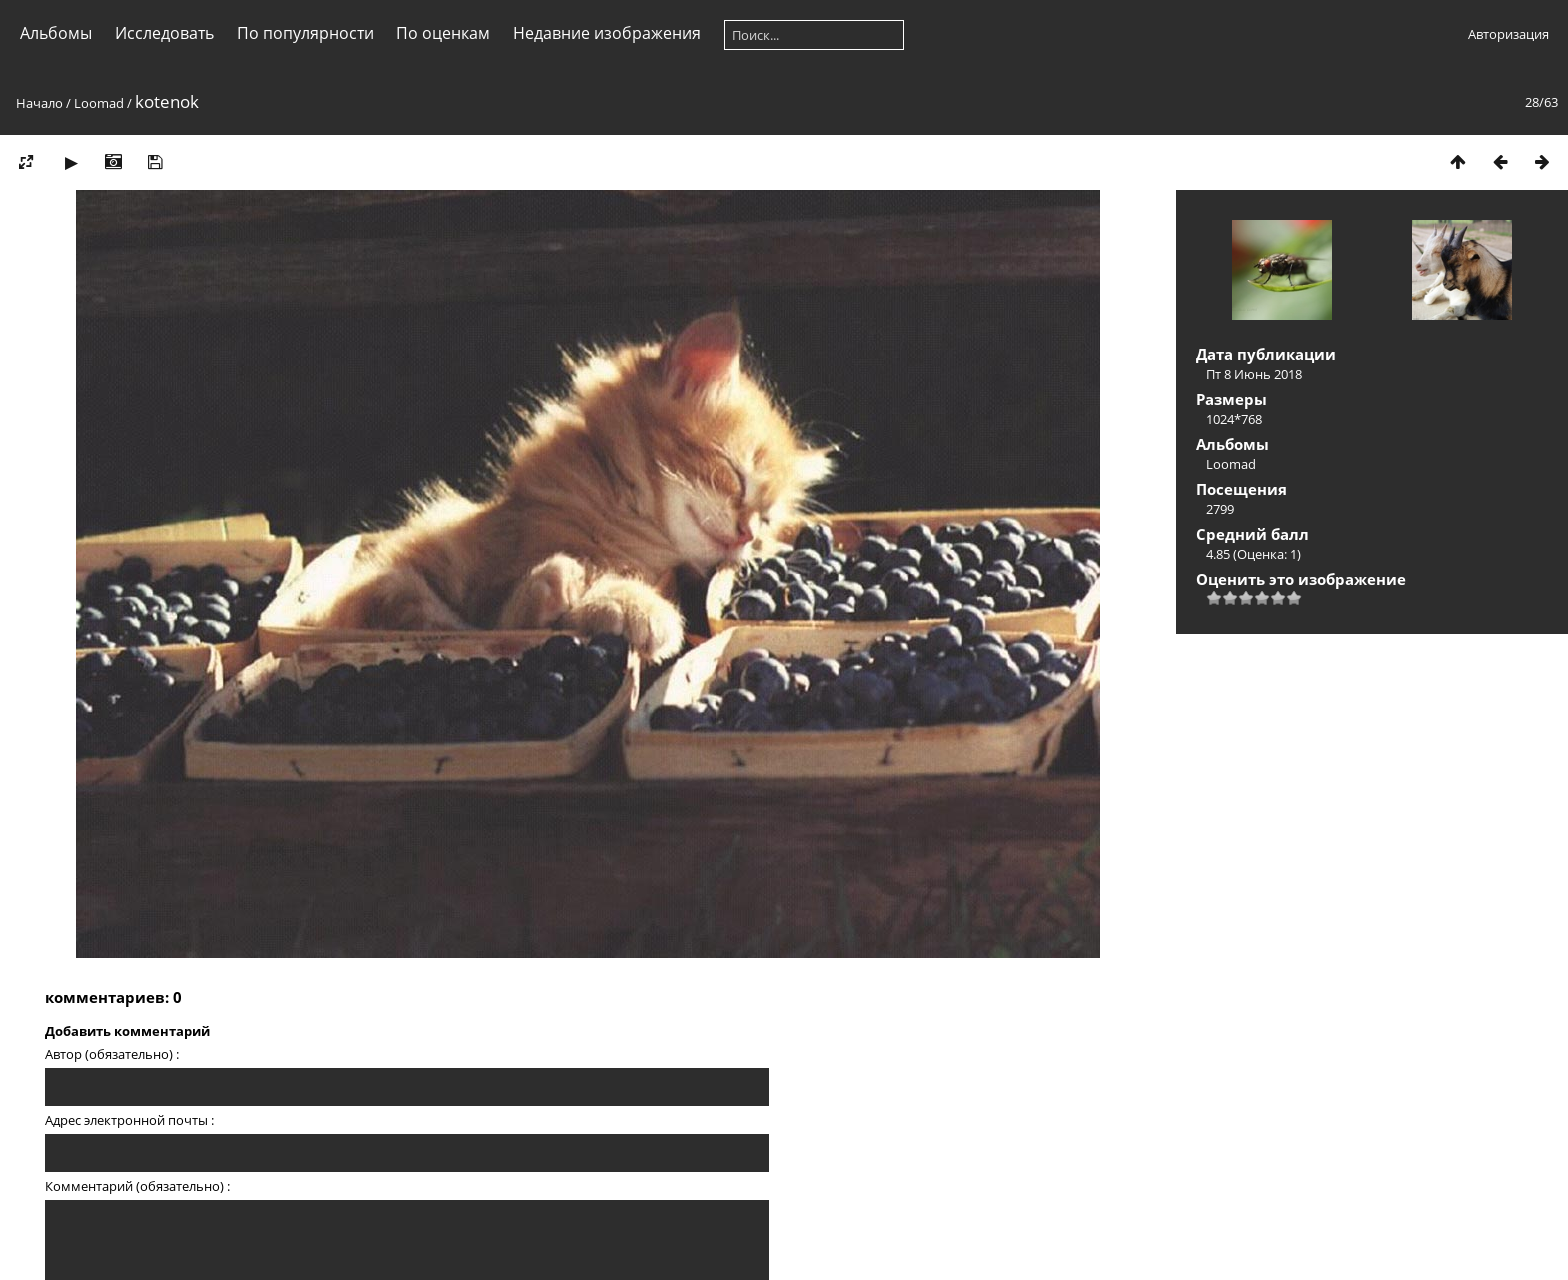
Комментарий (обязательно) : (137, 1186)
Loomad (99, 103)
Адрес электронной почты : (129, 1120)
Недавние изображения (607, 33)
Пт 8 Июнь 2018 (1254, 374)
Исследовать (164, 33)
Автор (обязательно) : (112, 1054)
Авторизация (1508, 34)
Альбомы (56, 33)
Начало (39, 103)
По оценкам (443, 33)
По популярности (305, 33)
